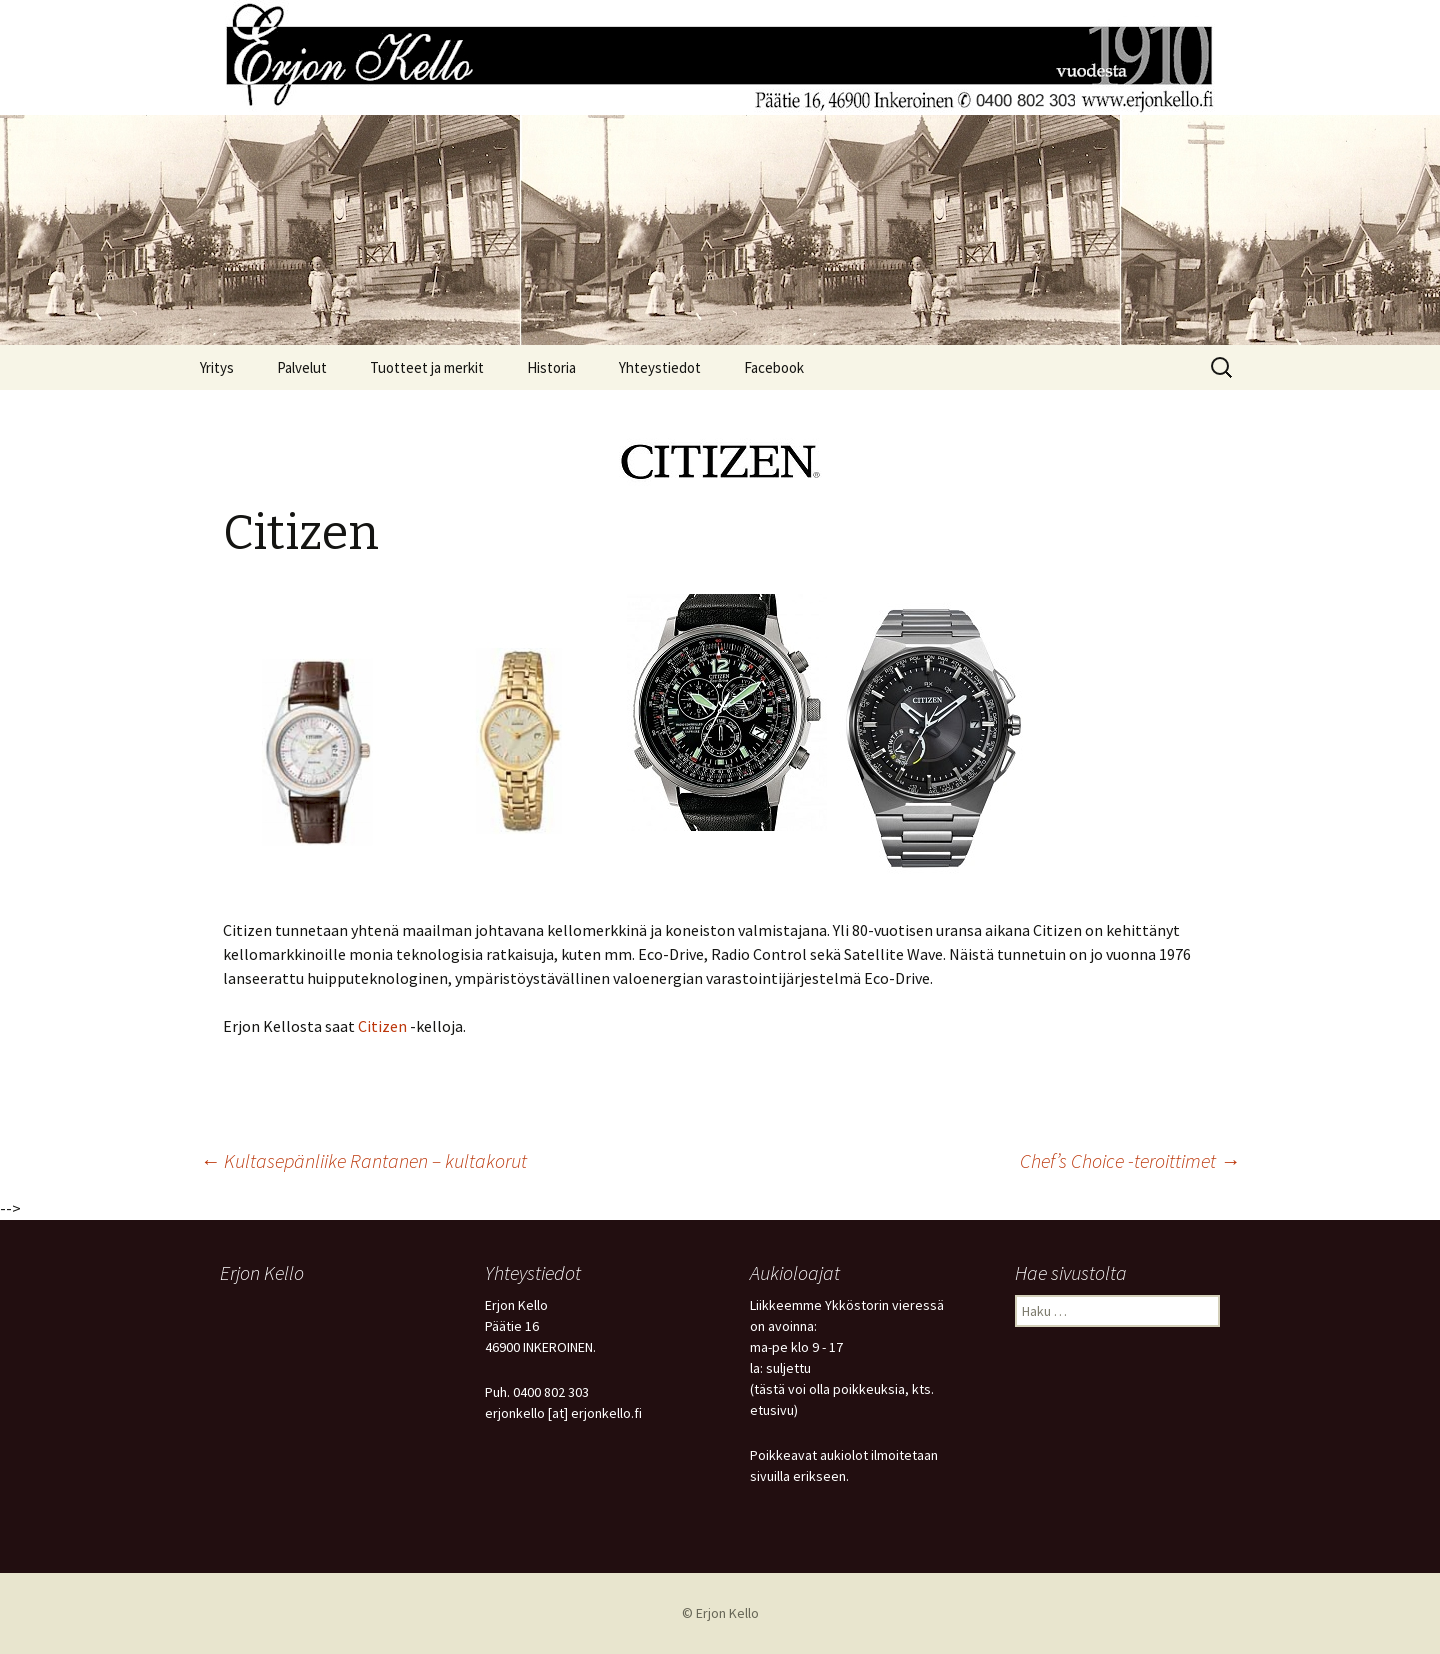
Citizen (382, 1026)
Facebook (774, 367)
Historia (551, 367)
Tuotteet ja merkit (427, 367)
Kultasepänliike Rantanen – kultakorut (363, 1160)
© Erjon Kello (720, 1613)
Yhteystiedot (660, 367)
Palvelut (302, 367)
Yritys (217, 367)
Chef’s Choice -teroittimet (1130, 1160)
